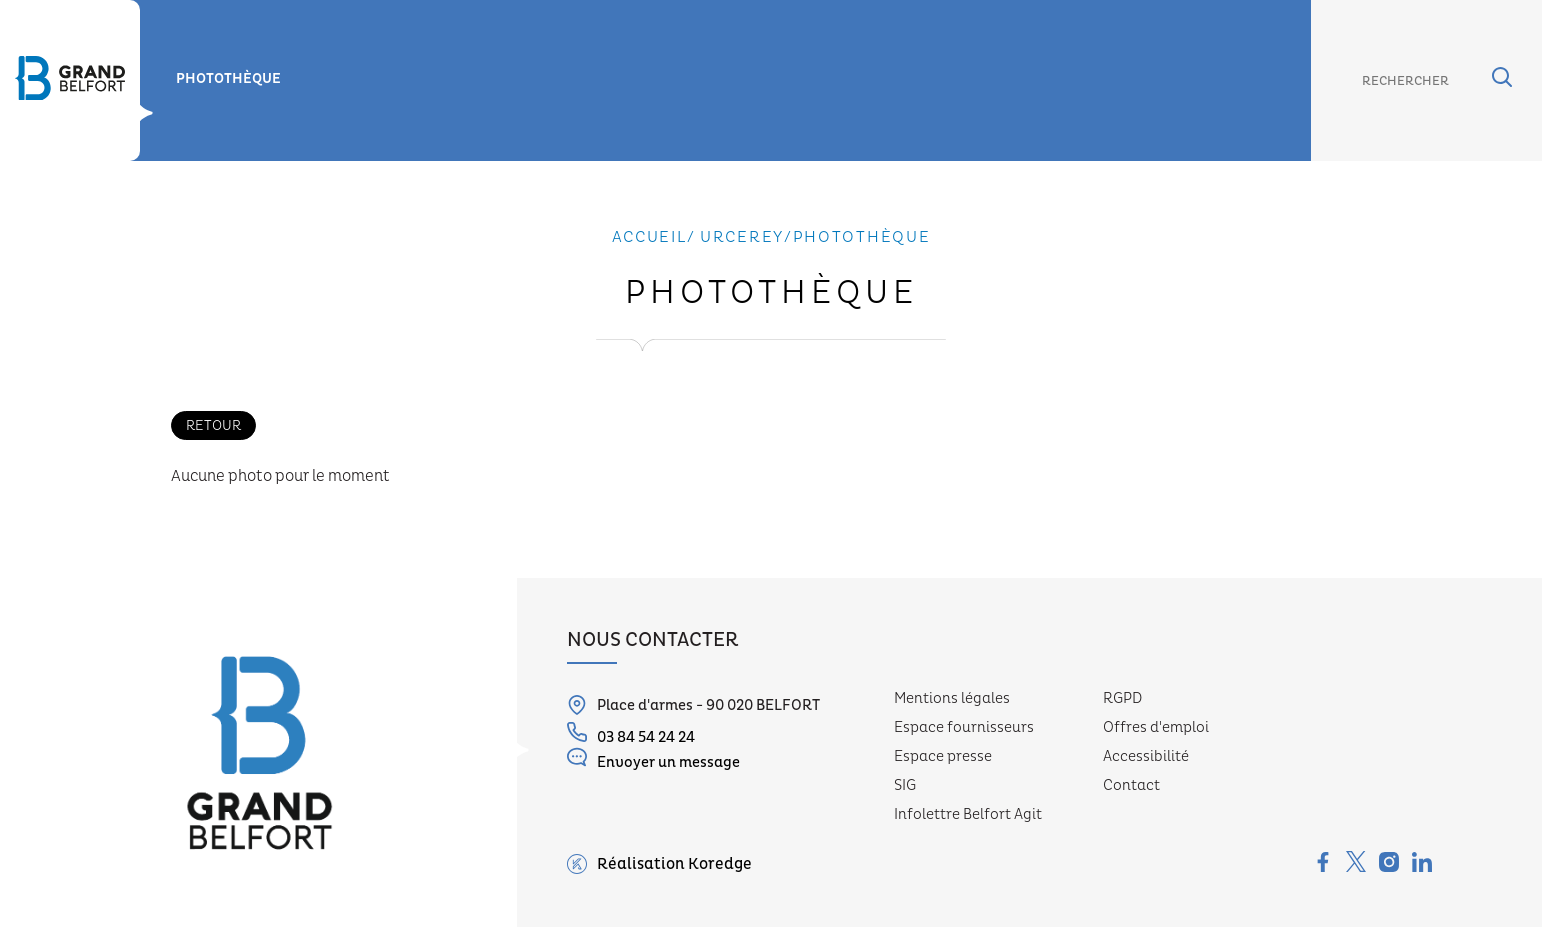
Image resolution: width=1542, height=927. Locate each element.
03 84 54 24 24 (631, 734)
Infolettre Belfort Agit (968, 814)
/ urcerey (735, 237)
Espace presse (943, 756)
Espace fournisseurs (964, 727)
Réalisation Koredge (659, 864)
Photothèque (228, 79)
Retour (213, 425)
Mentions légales (952, 698)
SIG (905, 785)
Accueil (649, 237)
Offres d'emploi (1156, 727)
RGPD (1122, 698)
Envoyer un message (653, 759)
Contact (1131, 785)
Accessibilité (1146, 756)
